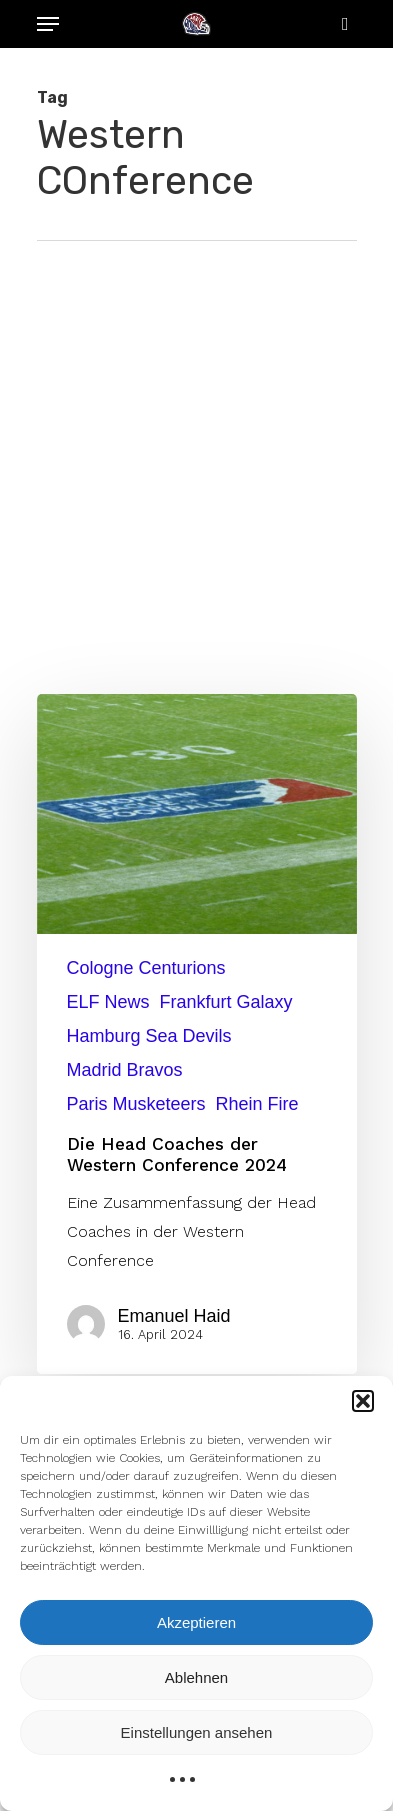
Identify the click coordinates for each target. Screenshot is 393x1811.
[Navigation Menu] (48, 24)
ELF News (108, 1002)
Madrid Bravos (125, 1070)
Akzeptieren (196, 1622)
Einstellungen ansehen (197, 1732)
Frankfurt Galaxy (226, 1002)
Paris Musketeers (136, 1104)
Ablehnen (196, 1677)
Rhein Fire (257, 1104)
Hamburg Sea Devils (149, 1036)
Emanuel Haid (174, 1316)
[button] (363, 1401)
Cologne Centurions (146, 968)
